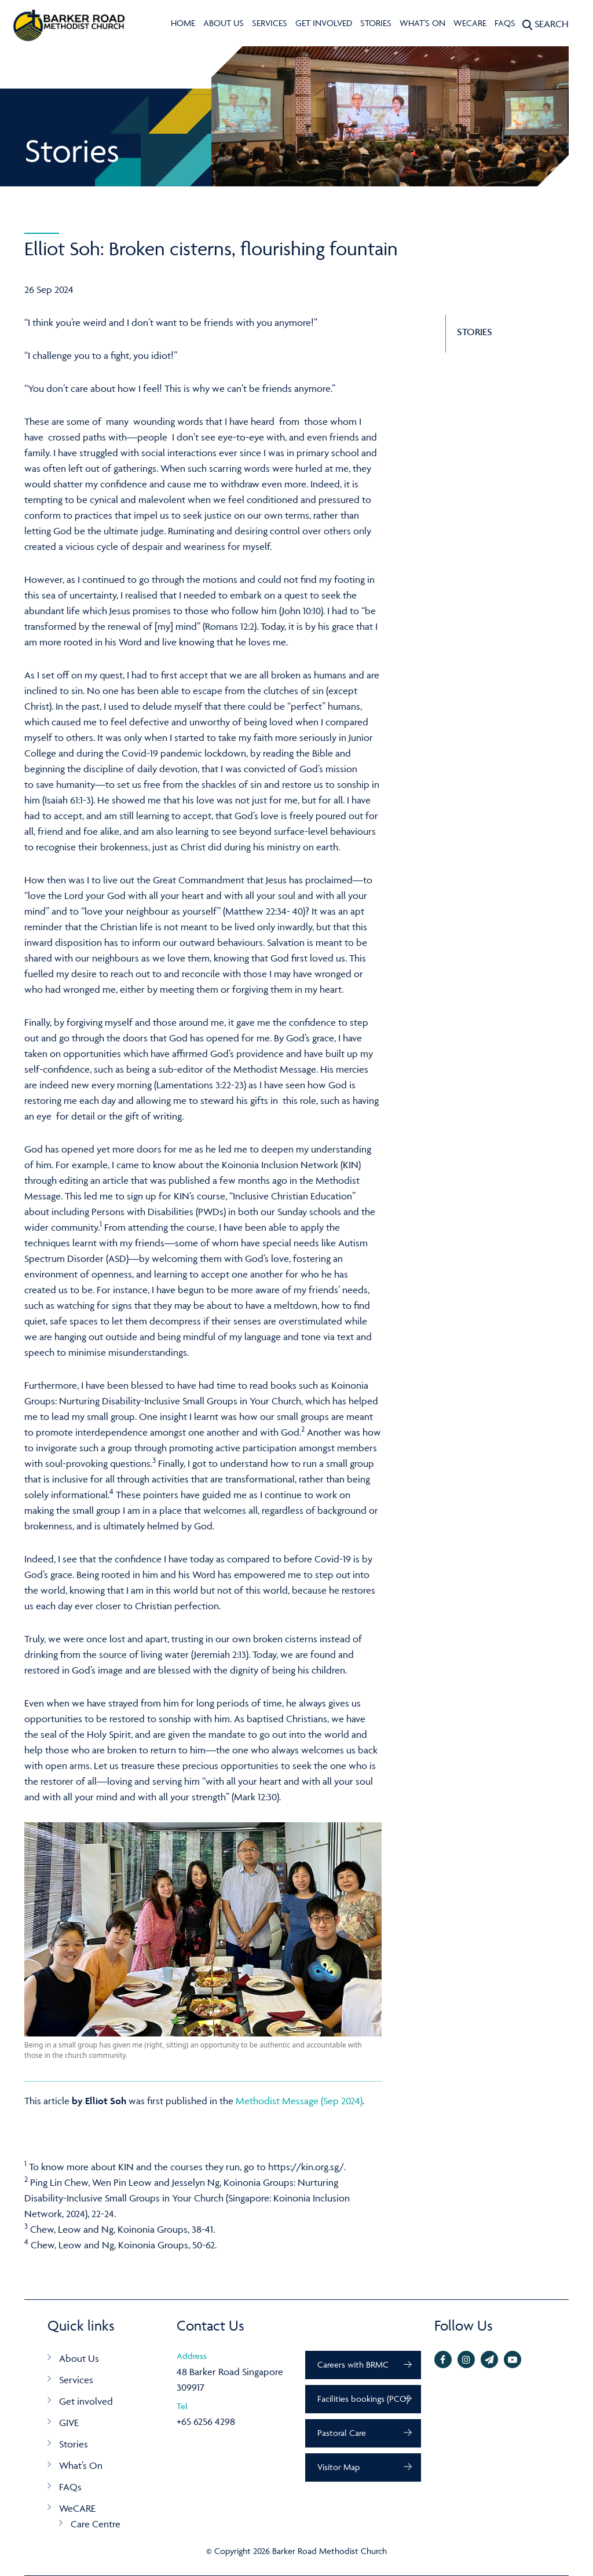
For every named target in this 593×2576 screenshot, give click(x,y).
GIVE (69, 2422)
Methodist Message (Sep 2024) (299, 2101)
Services (269, 22)
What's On (422, 22)
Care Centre (95, 2524)
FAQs (505, 22)
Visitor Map (338, 2466)
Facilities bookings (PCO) (363, 2398)
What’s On (81, 2465)
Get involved (323, 22)
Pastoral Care (341, 2432)
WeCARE (469, 22)
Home (183, 22)
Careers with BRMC (353, 2364)
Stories (375, 22)
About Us (223, 22)
